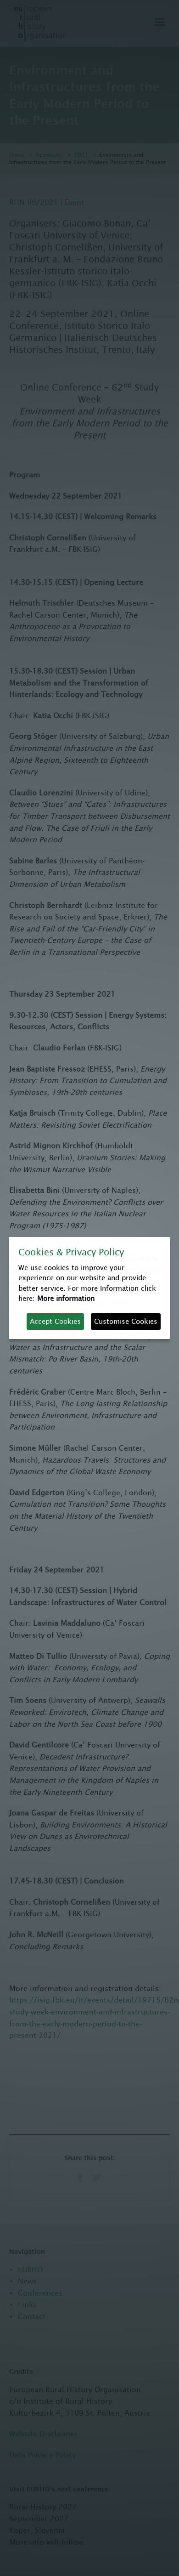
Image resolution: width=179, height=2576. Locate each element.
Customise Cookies (125, 1321)
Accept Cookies (55, 1321)
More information (66, 1298)
